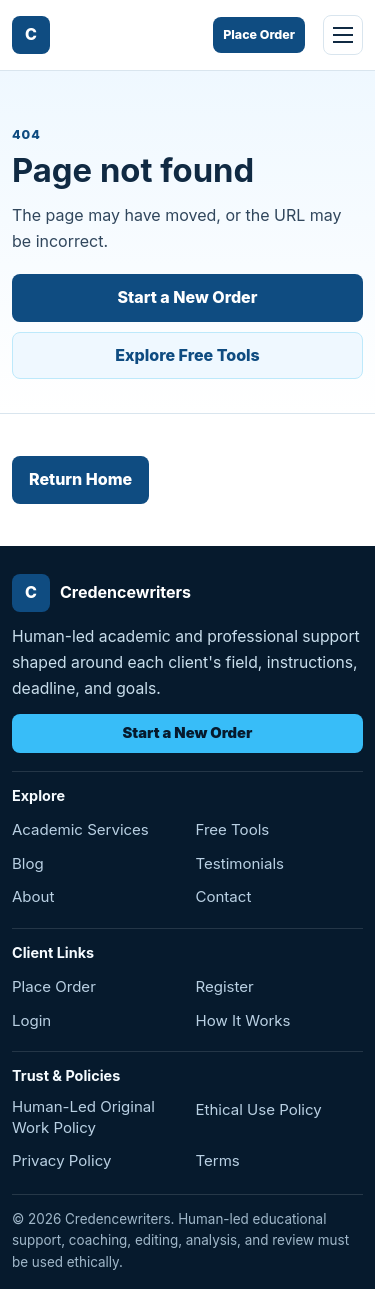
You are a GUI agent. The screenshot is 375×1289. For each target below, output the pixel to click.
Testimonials (240, 863)
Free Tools (233, 829)
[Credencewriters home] (31, 35)
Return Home (80, 479)
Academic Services (80, 829)
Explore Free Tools (187, 355)
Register (225, 986)
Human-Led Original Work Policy (83, 1116)
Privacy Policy (61, 1160)
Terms (218, 1160)
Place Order (259, 34)
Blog (28, 863)
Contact (224, 896)
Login (31, 1020)
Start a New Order (188, 297)
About (33, 896)
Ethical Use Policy (259, 1109)
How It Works (243, 1020)
